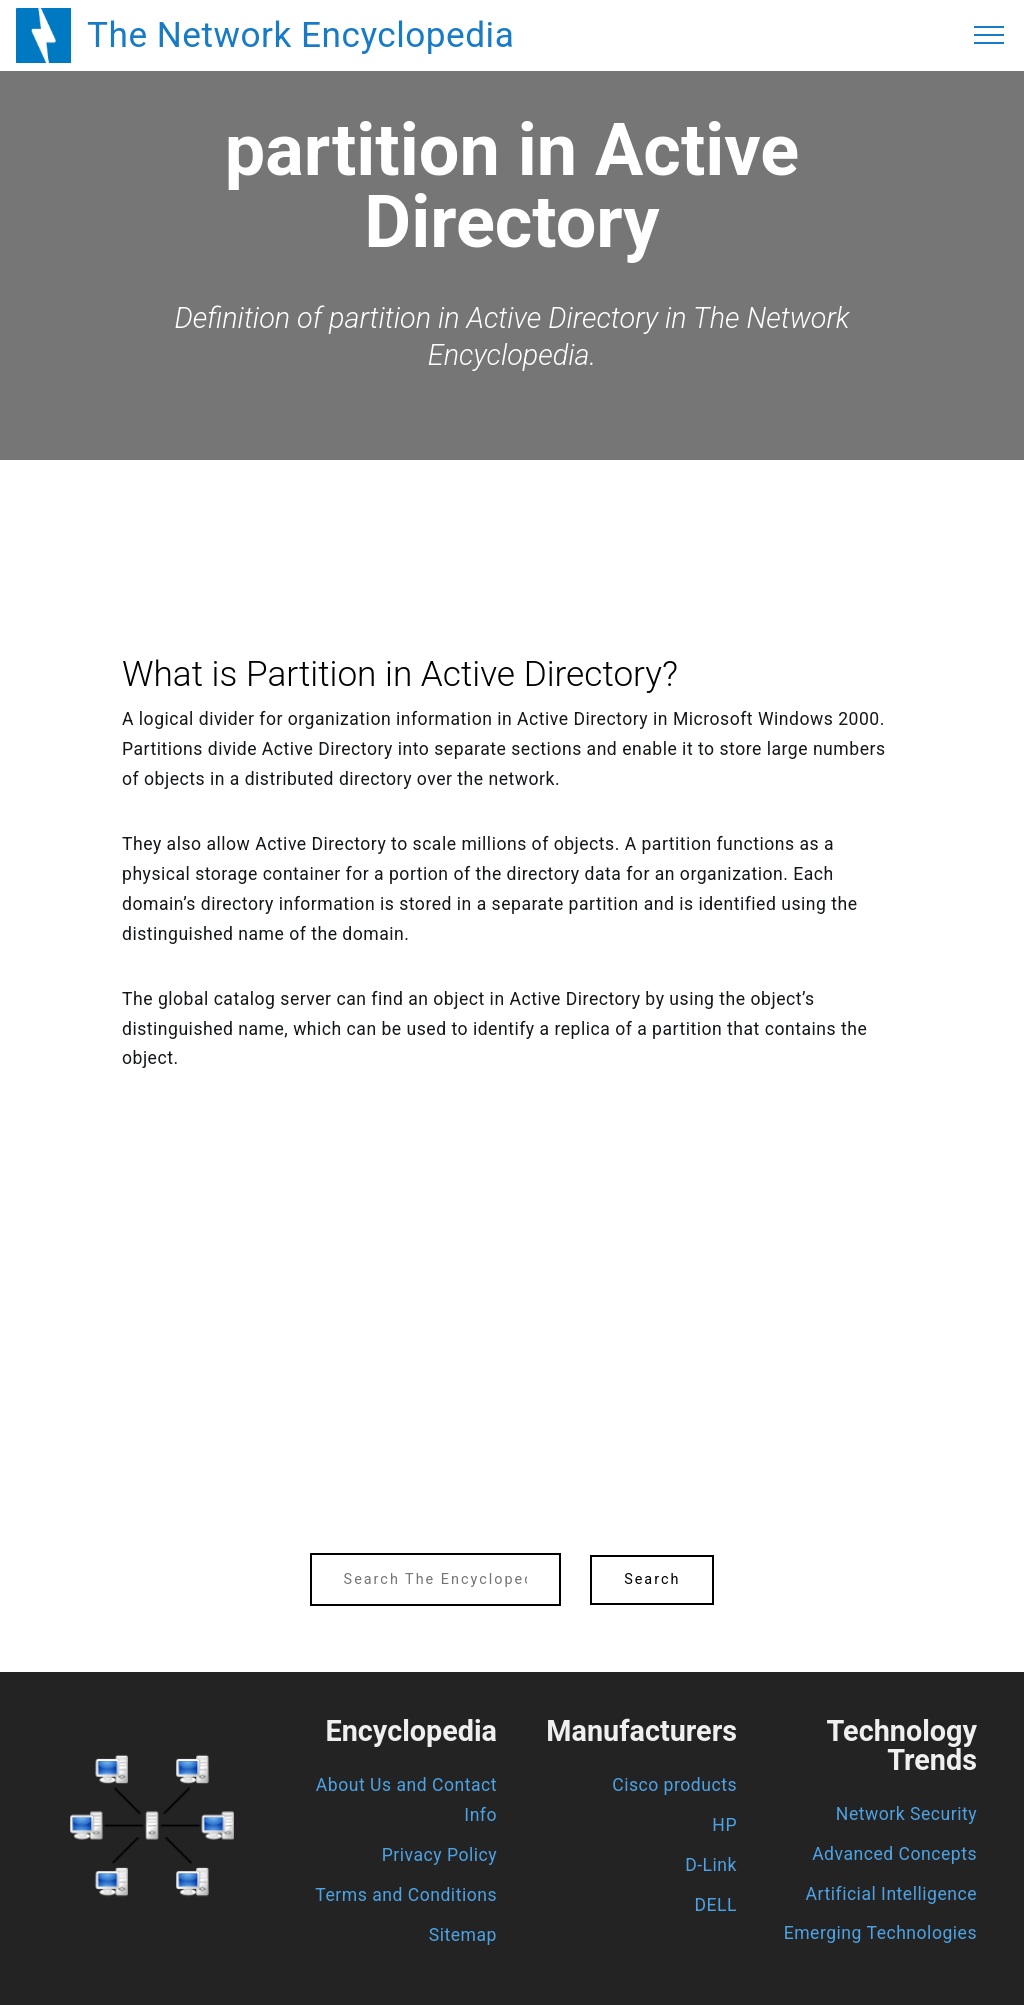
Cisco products (674, 1785)
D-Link (711, 1865)
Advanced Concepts (894, 1854)
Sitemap (463, 1935)
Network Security (906, 1814)
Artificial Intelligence (891, 1894)
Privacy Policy (439, 1855)
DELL (716, 1905)
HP (724, 1825)
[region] (512, 515)
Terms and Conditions (406, 1895)
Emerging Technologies (880, 1933)
